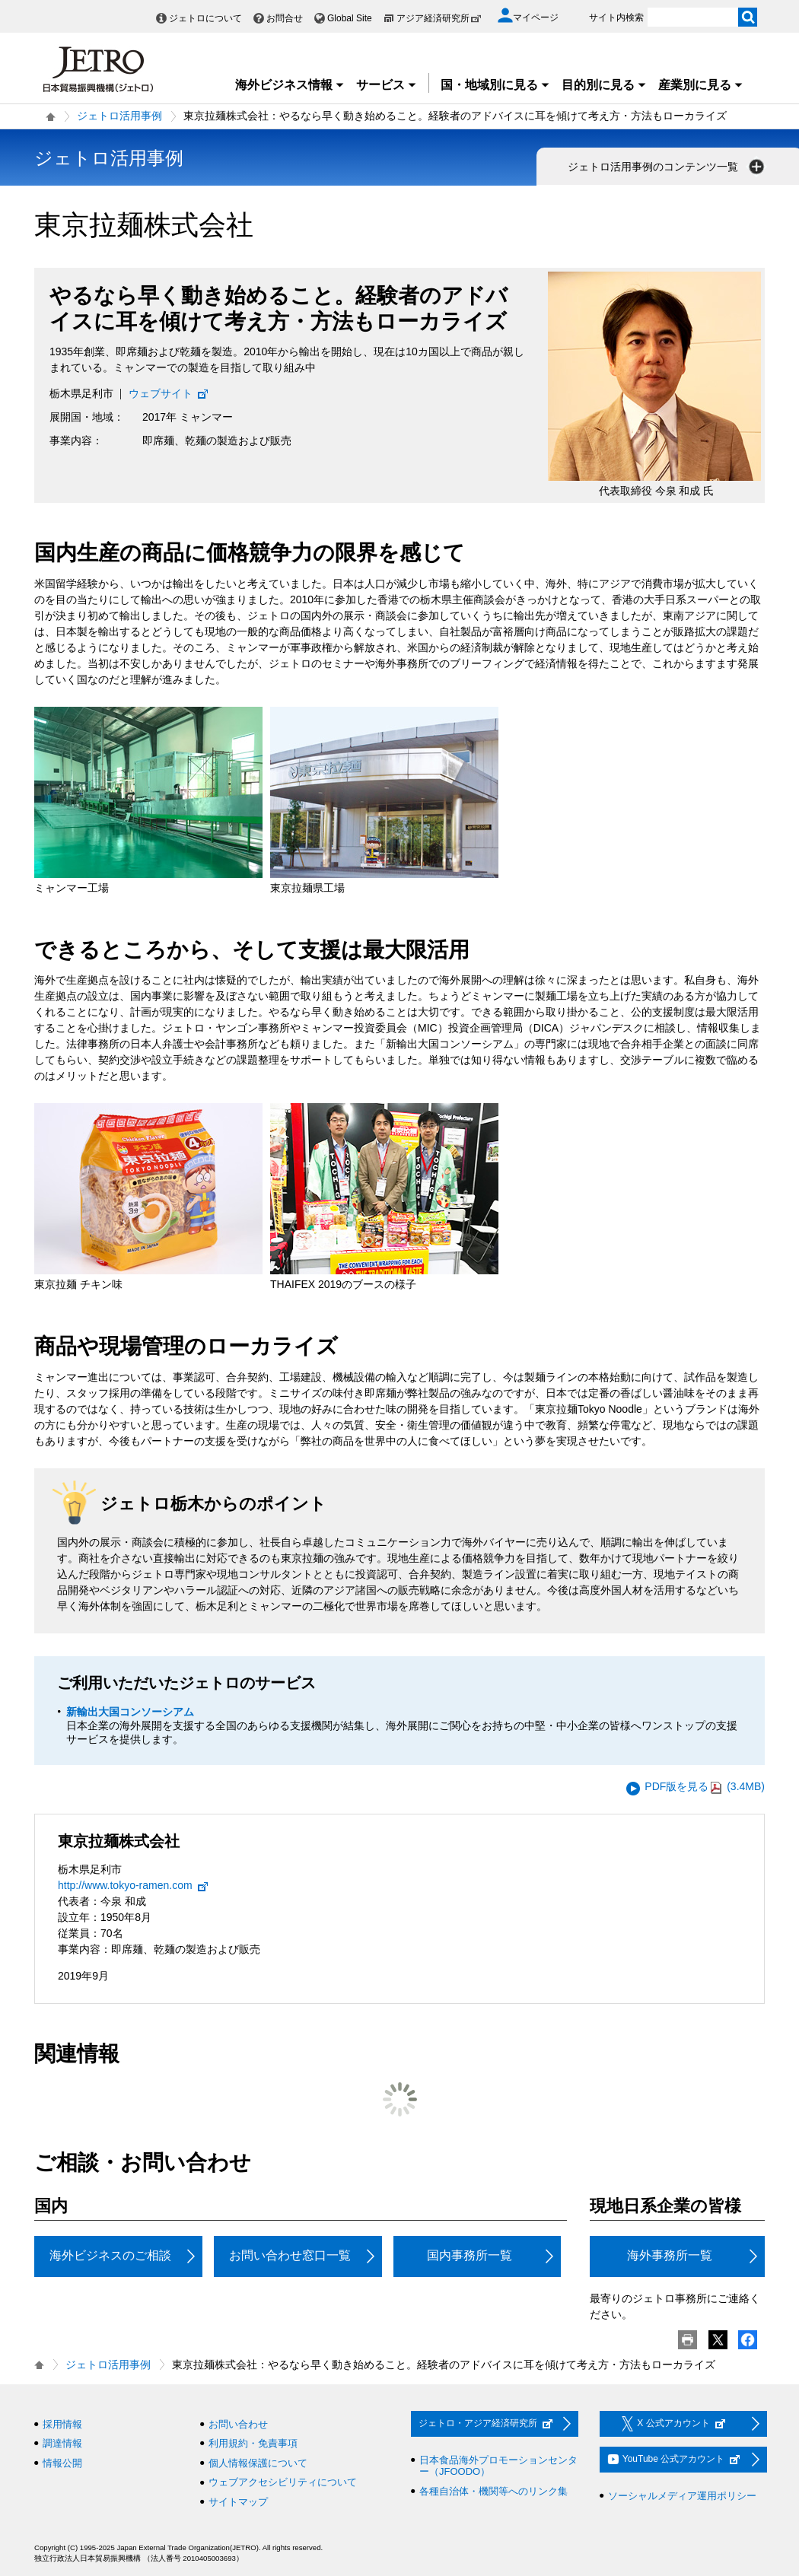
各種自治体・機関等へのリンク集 (493, 2491)
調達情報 (62, 2443)
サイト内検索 (616, 17)
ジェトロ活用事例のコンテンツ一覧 (667, 167)
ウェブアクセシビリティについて (283, 2482)
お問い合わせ (238, 2424)
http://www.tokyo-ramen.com (133, 1885)
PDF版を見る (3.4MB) (705, 1786)
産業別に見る (700, 84)
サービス (386, 84)
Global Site (349, 18)
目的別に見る (604, 84)
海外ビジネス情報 (290, 84)
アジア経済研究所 (439, 18)
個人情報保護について (258, 2463)
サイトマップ (238, 2502)
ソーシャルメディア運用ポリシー (682, 2495)
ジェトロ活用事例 (119, 116)
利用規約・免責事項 (253, 2443)
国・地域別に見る (495, 84)
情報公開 (62, 2463)
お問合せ (284, 18)
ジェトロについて (205, 18)
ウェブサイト (169, 393)
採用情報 (62, 2424)
